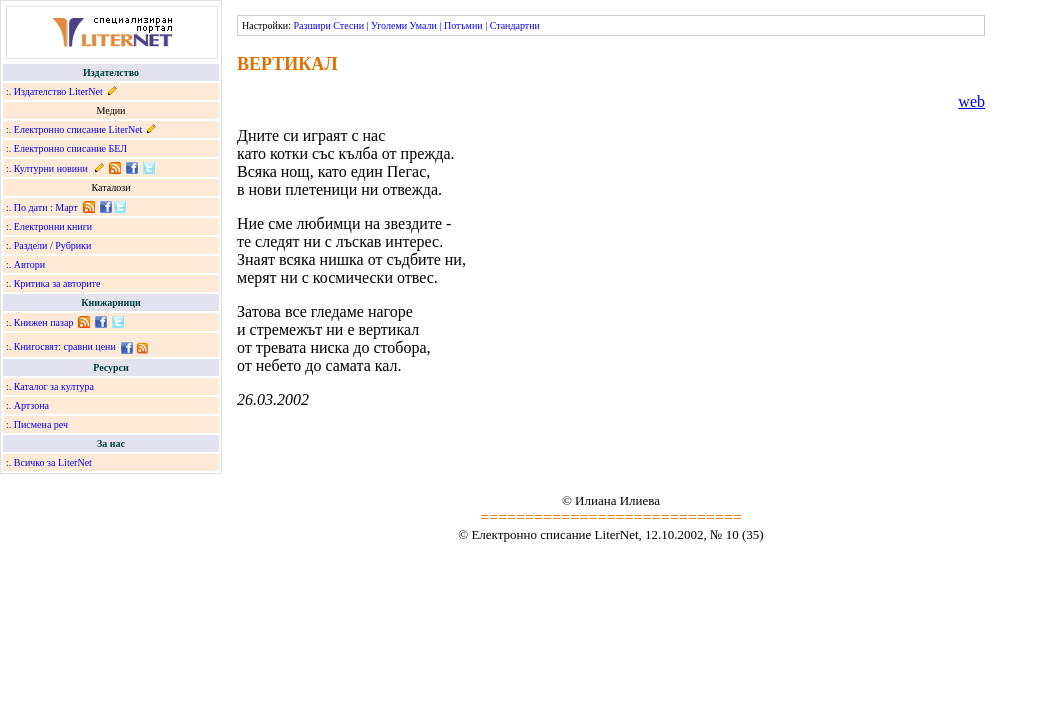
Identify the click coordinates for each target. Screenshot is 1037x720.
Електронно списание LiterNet (78, 129)
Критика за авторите (57, 283)
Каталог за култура (54, 386)
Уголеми (389, 25)
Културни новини (51, 168)
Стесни (348, 25)
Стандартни (515, 25)
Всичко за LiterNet (53, 462)
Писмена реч (41, 424)
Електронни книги (53, 226)
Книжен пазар (44, 322)
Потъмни (463, 25)
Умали (423, 25)
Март (66, 207)
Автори (29, 264)
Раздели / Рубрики (53, 245)
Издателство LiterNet (58, 91)
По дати (31, 207)
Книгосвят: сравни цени (65, 346)
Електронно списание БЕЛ (70, 148)
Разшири (311, 25)
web (971, 101)
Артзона (31, 405)
